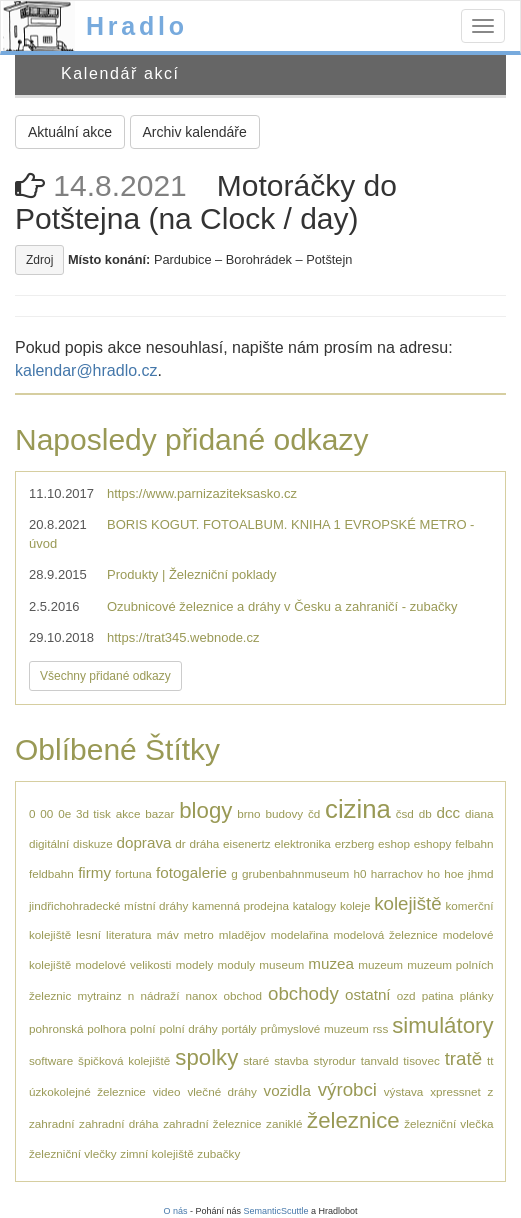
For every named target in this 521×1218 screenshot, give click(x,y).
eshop (394, 843)
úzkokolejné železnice (87, 1091)
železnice (353, 1120)
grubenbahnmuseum (295, 873)
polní (142, 1028)
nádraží (159, 995)
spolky (206, 1057)
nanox (202, 995)
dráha (204, 843)
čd (314, 813)
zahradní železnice (212, 1123)
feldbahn (51, 873)
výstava (404, 1091)
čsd (405, 813)
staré (256, 1060)
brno (248, 813)
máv (168, 934)
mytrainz (99, 995)
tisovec (421, 1060)
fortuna (133, 873)
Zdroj (39, 260)
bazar (159, 813)
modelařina (300, 934)
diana (479, 813)
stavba (291, 1060)
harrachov (397, 873)
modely (195, 964)
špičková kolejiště (124, 1060)
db (425, 813)
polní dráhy (188, 1028)
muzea (331, 963)
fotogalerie (191, 872)
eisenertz (246, 843)
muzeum (380, 964)
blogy (205, 810)
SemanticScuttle (276, 1211)
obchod (243, 995)
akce (128, 813)
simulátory (442, 1025)
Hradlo (137, 26)
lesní (88, 934)
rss (381, 1028)
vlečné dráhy (221, 1091)
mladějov (242, 934)
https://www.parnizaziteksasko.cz (202, 493)
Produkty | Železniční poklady (192, 574)
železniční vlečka (448, 1123)
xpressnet (455, 1091)
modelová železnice (386, 934)
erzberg (355, 843)
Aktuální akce (70, 132)
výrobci (347, 1089)
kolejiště (408, 903)
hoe (454, 873)
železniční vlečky (73, 1153)
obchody (303, 993)
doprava (144, 842)
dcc (448, 812)
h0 (360, 873)
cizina (358, 809)
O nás (175, 1211)
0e (64, 813)
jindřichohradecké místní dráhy (108, 905)
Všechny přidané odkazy (105, 676)
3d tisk (93, 813)
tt (490, 1060)
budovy (284, 813)
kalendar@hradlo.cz (86, 370)
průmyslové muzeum (315, 1028)
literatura (128, 934)
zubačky (218, 1153)
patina (438, 995)
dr (180, 843)
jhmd (480, 873)
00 (46, 813)
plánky (477, 995)
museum (281, 964)
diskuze (93, 843)
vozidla (287, 1090)
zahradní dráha (119, 1123)
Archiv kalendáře (195, 132)
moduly (237, 964)
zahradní (51, 1123)
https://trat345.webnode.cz (183, 637)
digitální (49, 843)
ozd (406, 995)
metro (199, 934)
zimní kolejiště (156, 1153)
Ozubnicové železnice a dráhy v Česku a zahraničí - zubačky (282, 606)
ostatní (368, 994)
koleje (355, 905)
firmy (94, 872)
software (51, 1060)
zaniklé (284, 1123)
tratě (463, 1058)
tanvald (380, 1060)
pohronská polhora (77, 1028)
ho (433, 873)
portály (239, 1028)
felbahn (474, 843)
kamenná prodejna (240, 905)
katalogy (315, 905)
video (167, 1091)
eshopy (433, 843)
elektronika (302, 843)
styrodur (335, 1060)
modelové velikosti (123, 964)
